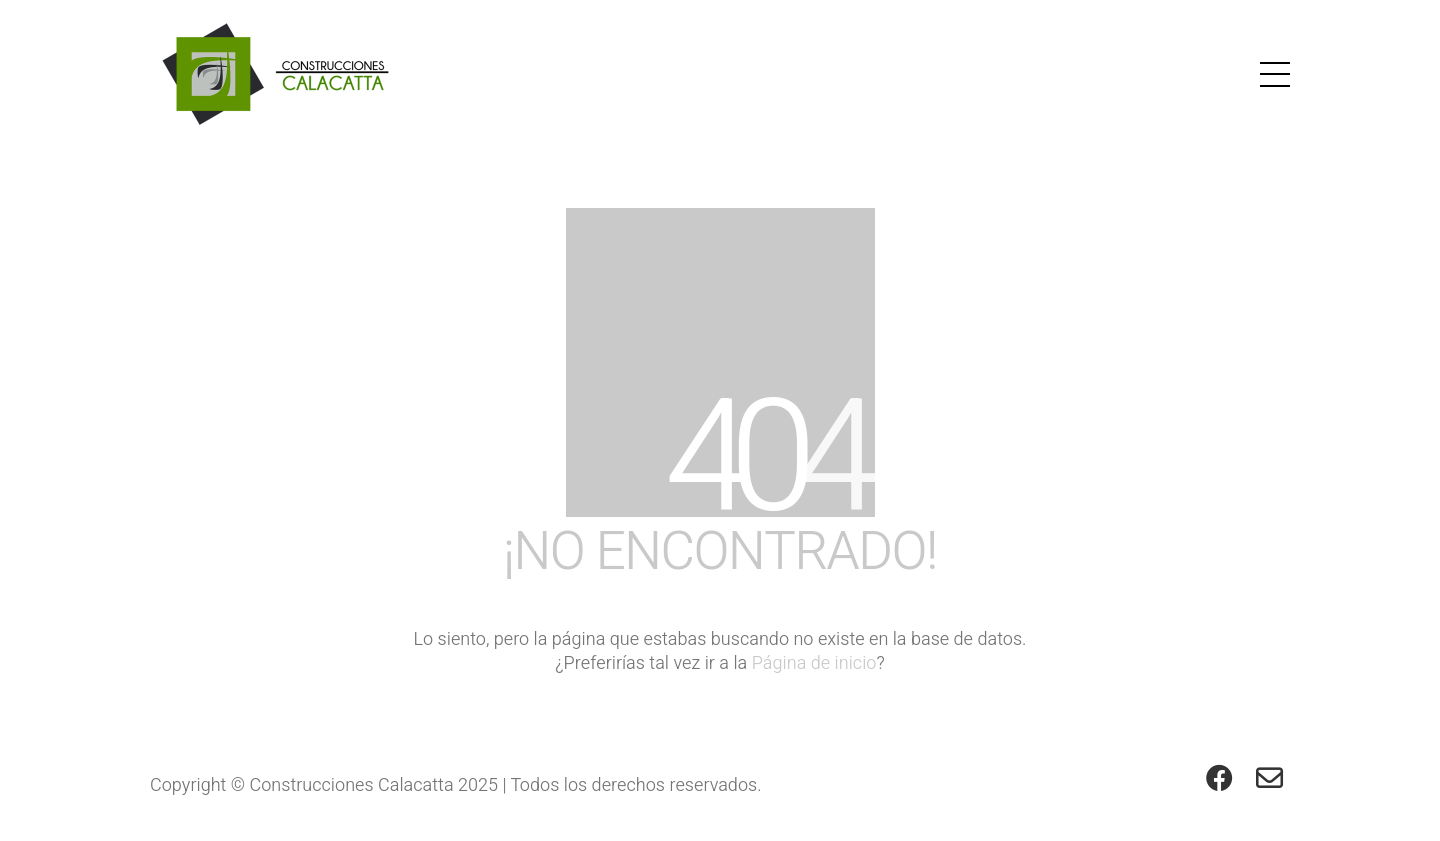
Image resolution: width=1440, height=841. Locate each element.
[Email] (1270, 777)
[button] (1275, 74)
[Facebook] (1220, 777)
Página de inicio (814, 664)
